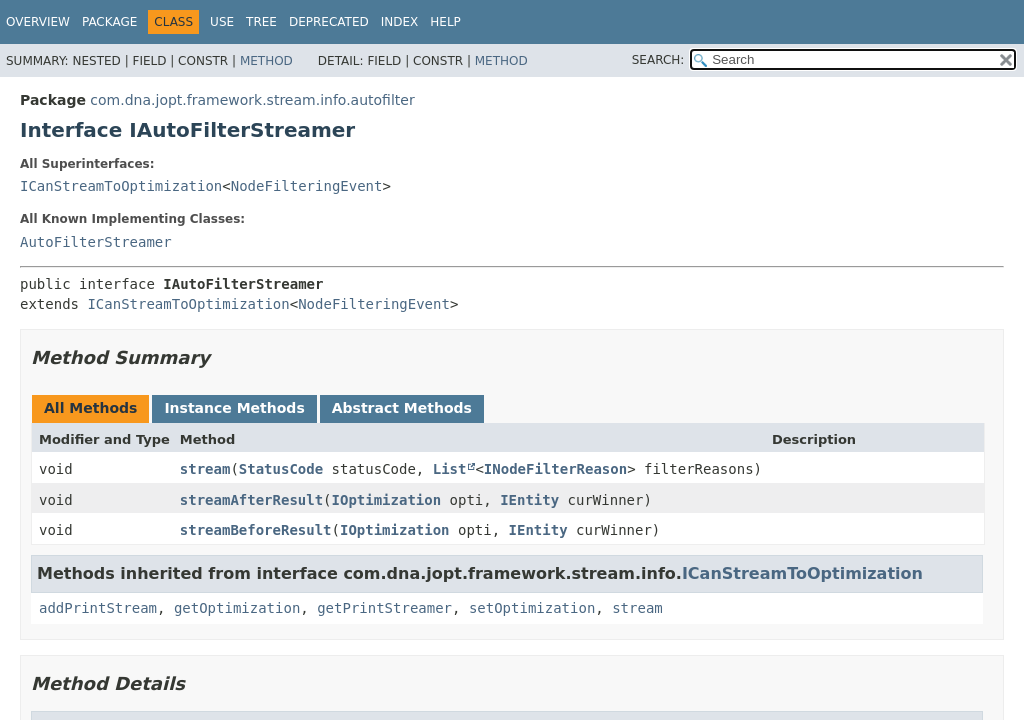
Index (400, 22)
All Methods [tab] (90, 408)
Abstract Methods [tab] (402, 408)
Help (445, 22)
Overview (38, 22)
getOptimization (237, 608)
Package (109, 22)
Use (222, 22)
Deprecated (329, 22)
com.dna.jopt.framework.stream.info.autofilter (252, 100)
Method (266, 61)
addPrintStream (98, 608)
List (450, 469)
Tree (261, 22)
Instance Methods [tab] (234, 408)
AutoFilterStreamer (96, 242)
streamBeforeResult (256, 530)
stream (205, 469)
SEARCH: (658, 60)
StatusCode (281, 469)
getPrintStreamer (384, 608)
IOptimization (387, 500)
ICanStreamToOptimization (121, 186)
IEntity (529, 500)
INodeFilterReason (555, 469)
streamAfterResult (251, 500)
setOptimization (532, 608)
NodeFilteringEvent (307, 186)
